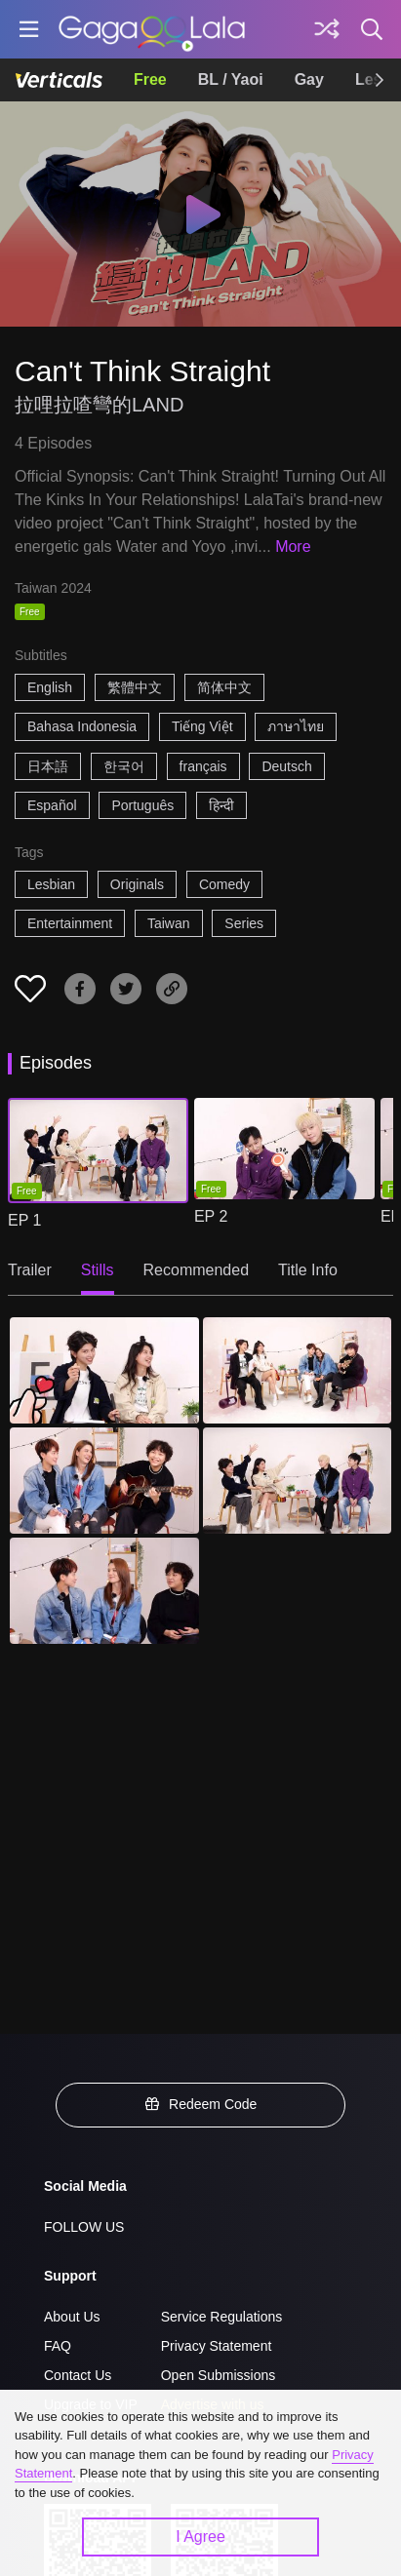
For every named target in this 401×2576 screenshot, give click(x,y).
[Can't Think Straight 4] (297, 1480)
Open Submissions (218, 2375)
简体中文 (224, 687)
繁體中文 (134, 687)
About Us (72, 2316)
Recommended (196, 1270)
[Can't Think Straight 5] (104, 1591)
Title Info (308, 1270)
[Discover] (326, 29)
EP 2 (210, 1216)
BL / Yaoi (230, 79)
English (49, 687)
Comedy (224, 884)
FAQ (57, 2346)
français (203, 766)
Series (243, 923)
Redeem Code (201, 2104)
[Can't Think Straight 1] (104, 1370)
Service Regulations (222, 2316)
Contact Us (77, 2375)
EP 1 (24, 1220)
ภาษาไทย (295, 726)
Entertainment (69, 923)
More (292, 546)
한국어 (123, 766)
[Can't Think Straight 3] (104, 1480)
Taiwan (168, 923)
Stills (97, 1270)
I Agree (200, 2536)
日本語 (47, 766)
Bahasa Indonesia (82, 726)
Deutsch (286, 766)
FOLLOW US (84, 2227)
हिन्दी (221, 805)
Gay (309, 79)
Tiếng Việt (202, 726)
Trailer (30, 1270)
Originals (137, 884)
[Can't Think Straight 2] (297, 1370)
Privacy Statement (216, 2346)
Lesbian (51, 884)
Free (150, 79)
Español (52, 805)
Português (142, 805)
